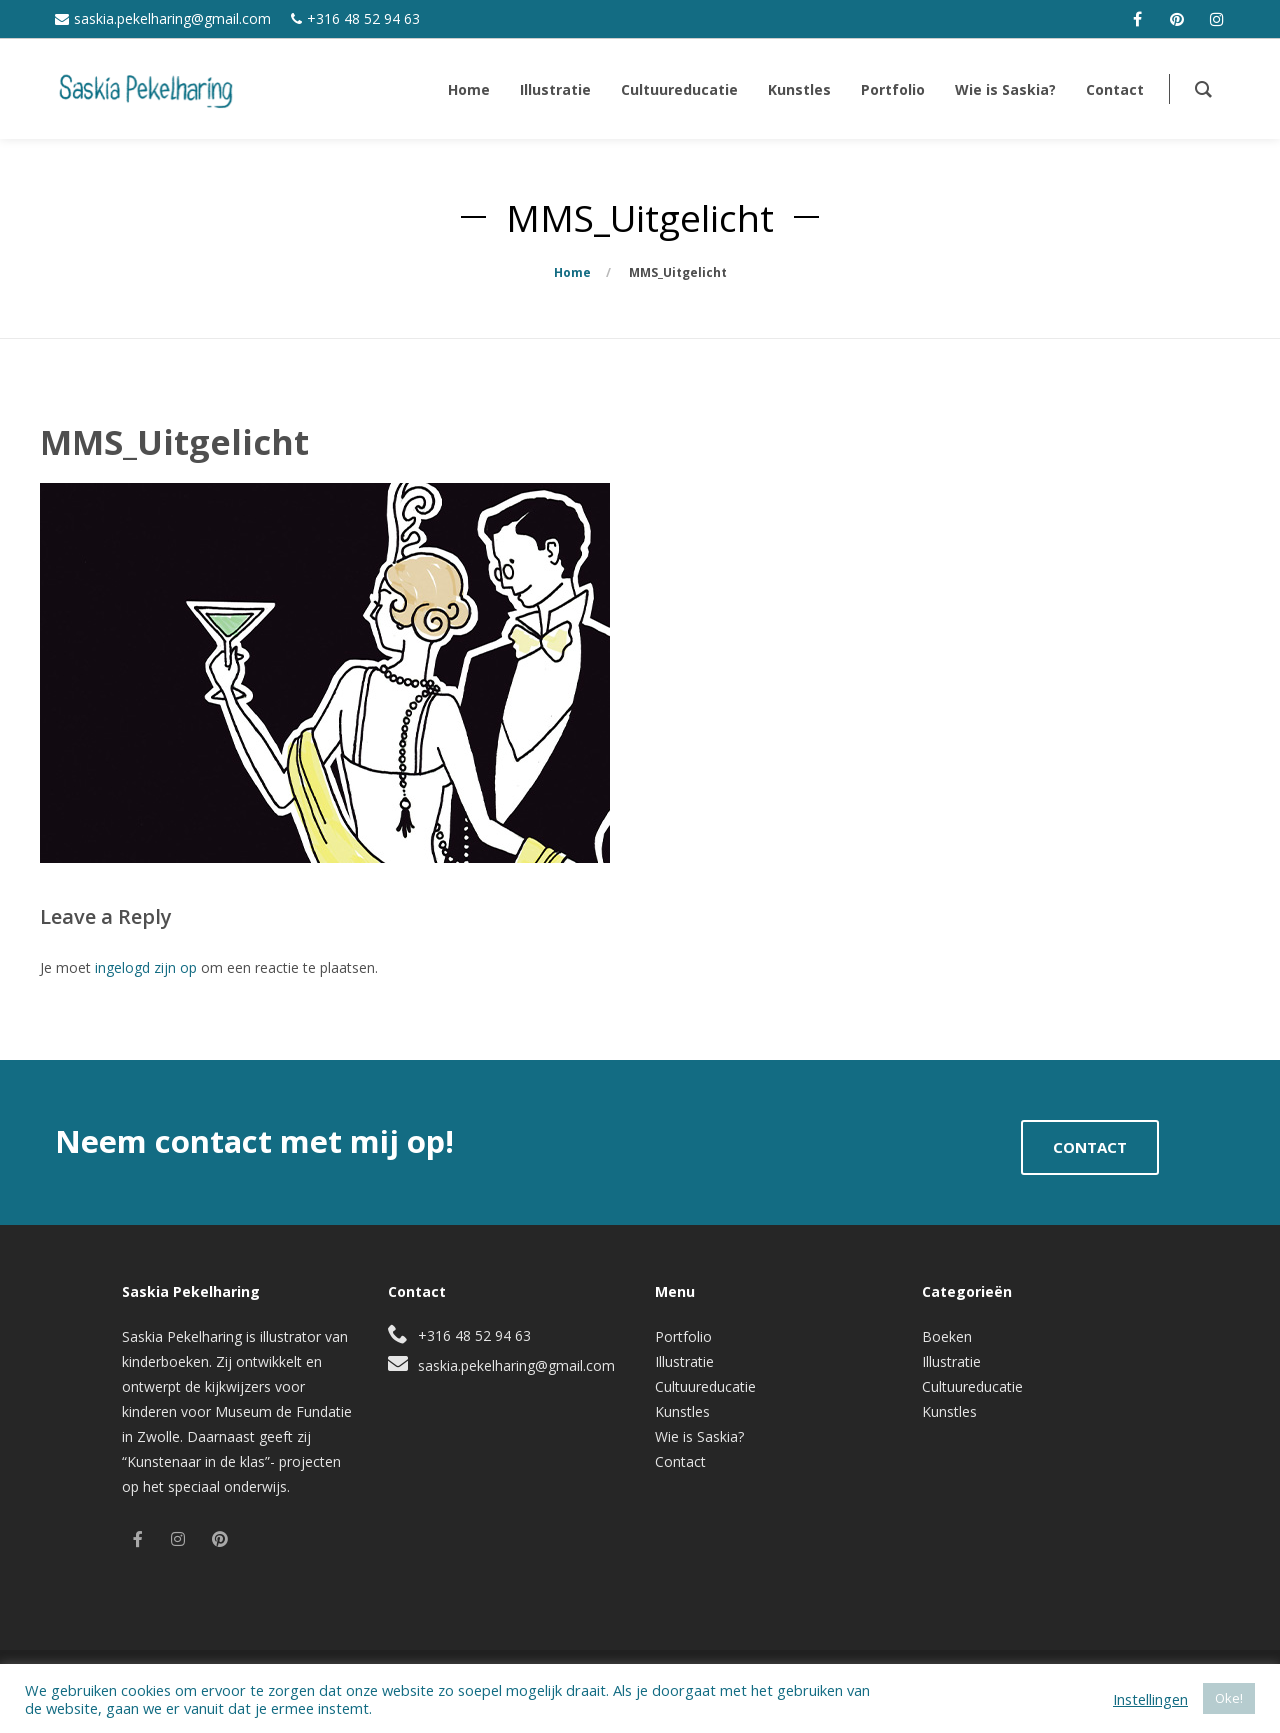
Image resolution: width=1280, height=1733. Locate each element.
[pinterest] (1177, 19)
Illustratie (684, 1361)
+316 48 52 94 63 (363, 18)
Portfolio (683, 1336)
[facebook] (1137, 19)
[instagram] (1217, 19)
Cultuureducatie (705, 1386)
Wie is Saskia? (699, 1436)
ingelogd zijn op (146, 967)
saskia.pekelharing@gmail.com (172, 18)
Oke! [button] (1229, 1698)
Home (572, 272)
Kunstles (682, 1411)
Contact (680, 1461)
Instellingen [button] (1150, 1699)
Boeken (947, 1336)
